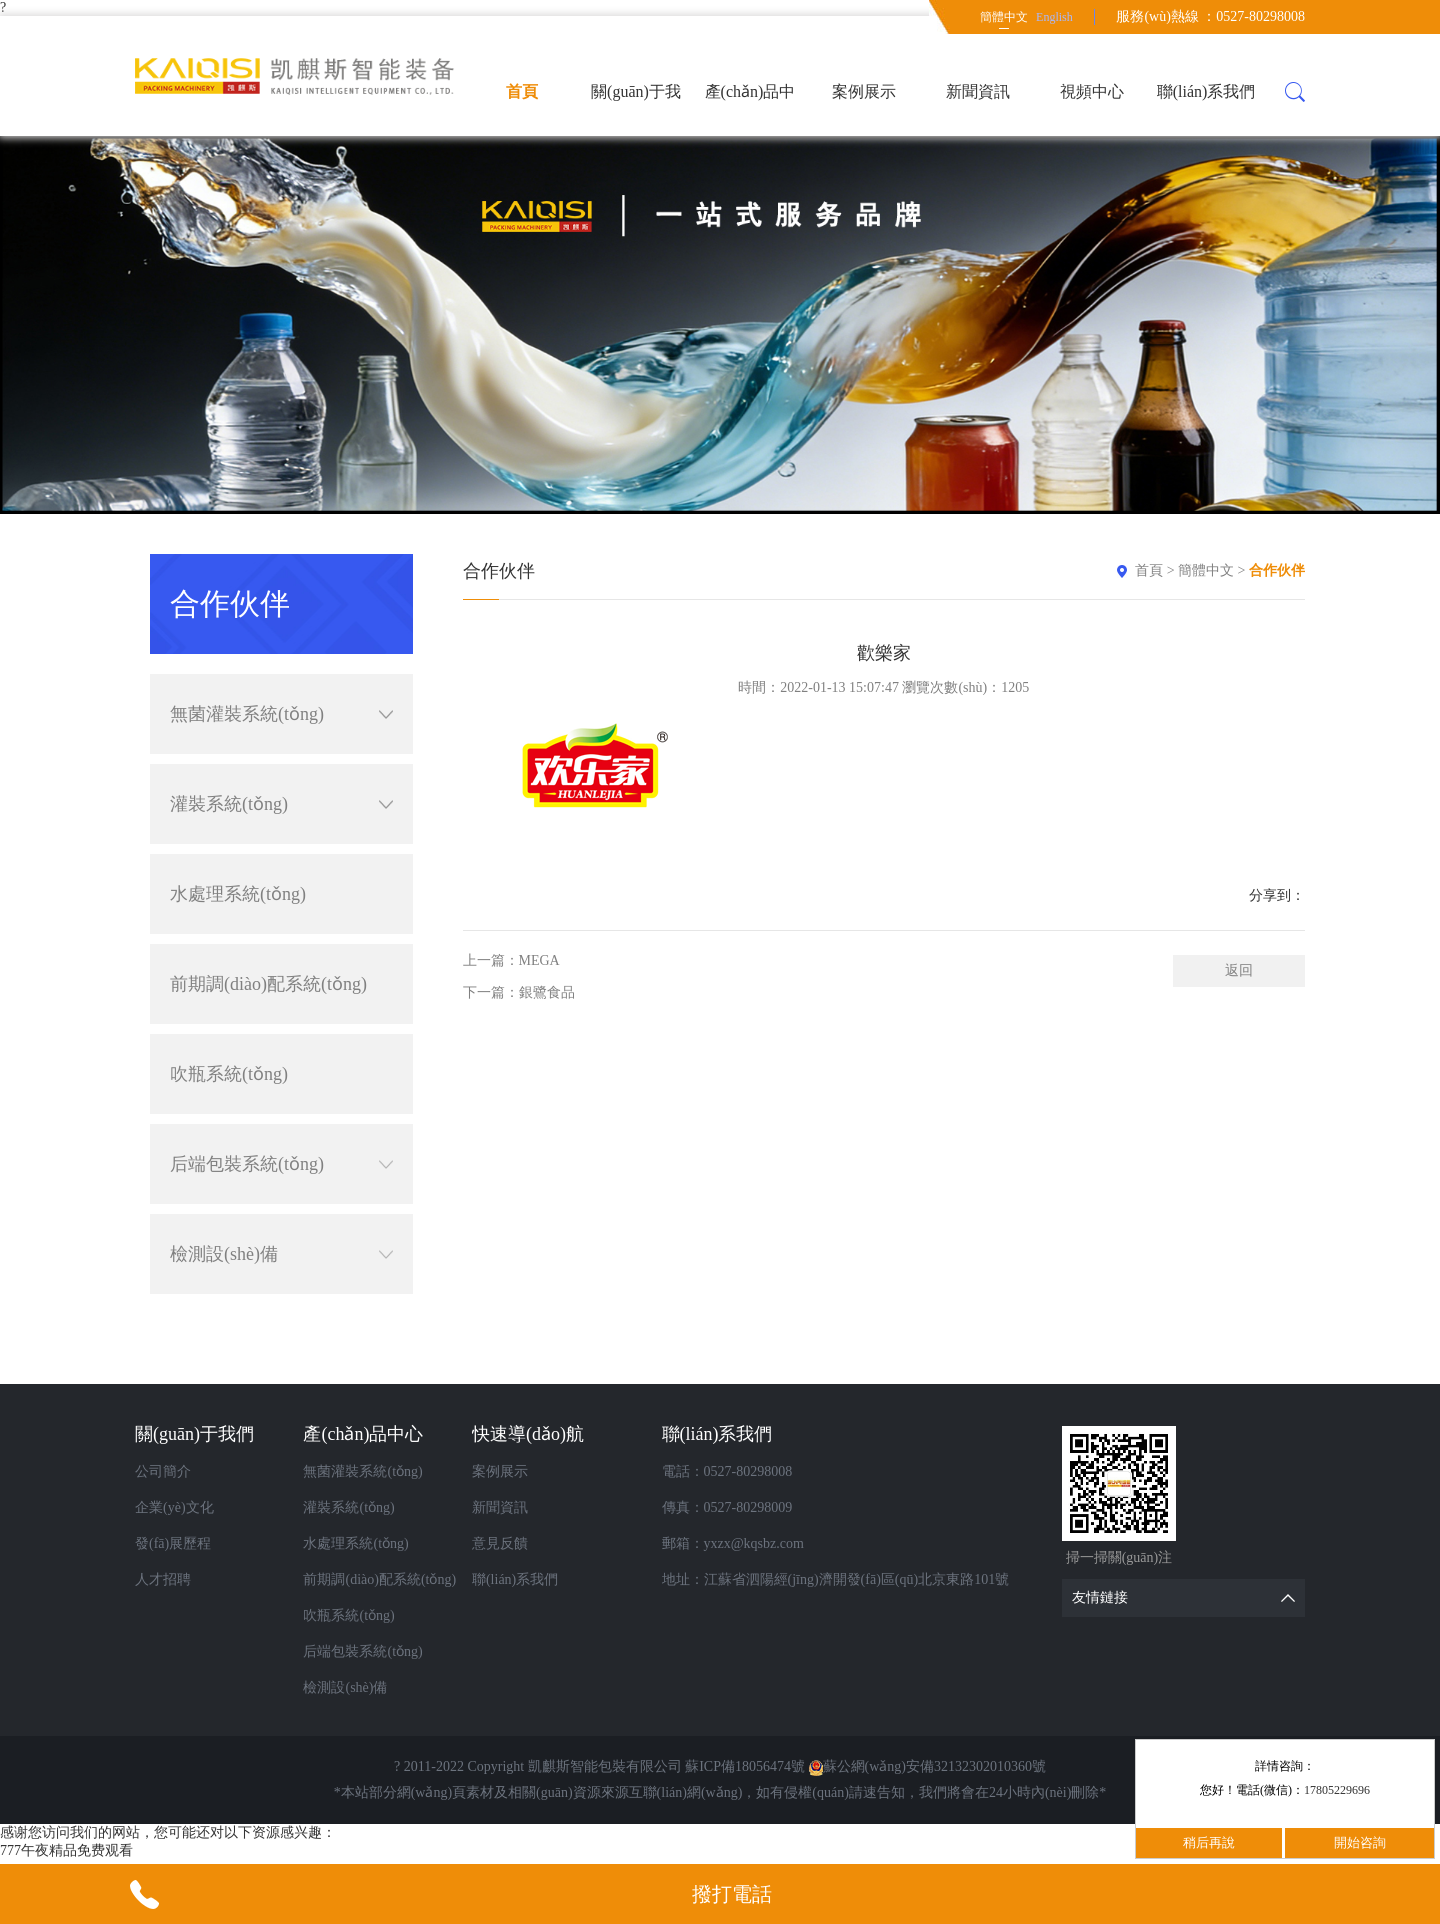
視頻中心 (1092, 91)
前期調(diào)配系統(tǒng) (268, 984)
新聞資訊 (978, 91)
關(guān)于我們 (636, 109)
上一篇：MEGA (511, 960)
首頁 (522, 91)
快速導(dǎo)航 (528, 1434)
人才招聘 (163, 1579)
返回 (1239, 970)
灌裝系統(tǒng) (281, 804)
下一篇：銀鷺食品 (519, 992)
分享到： (1277, 895)
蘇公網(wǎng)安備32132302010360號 (927, 1766)
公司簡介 (163, 1471)
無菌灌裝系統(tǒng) (281, 714)
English (1054, 17)
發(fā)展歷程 (173, 1543)
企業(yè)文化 (174, 1507)
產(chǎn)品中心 (750, 109)
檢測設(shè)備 (281, 1254)
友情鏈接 (1188, 1598)
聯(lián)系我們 (1206, 91)
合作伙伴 (1277, 570)
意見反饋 (500, 1543)
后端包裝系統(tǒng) (281, 1164)
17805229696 (1337, 1790)
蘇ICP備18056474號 (745, 1766)
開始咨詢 (1360, 1842)
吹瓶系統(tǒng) (229, 1074)
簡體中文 (1004, 17)
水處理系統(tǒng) (238, 894)
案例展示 (864, 91)
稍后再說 (1209, 1842)
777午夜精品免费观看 (66, 1850)
